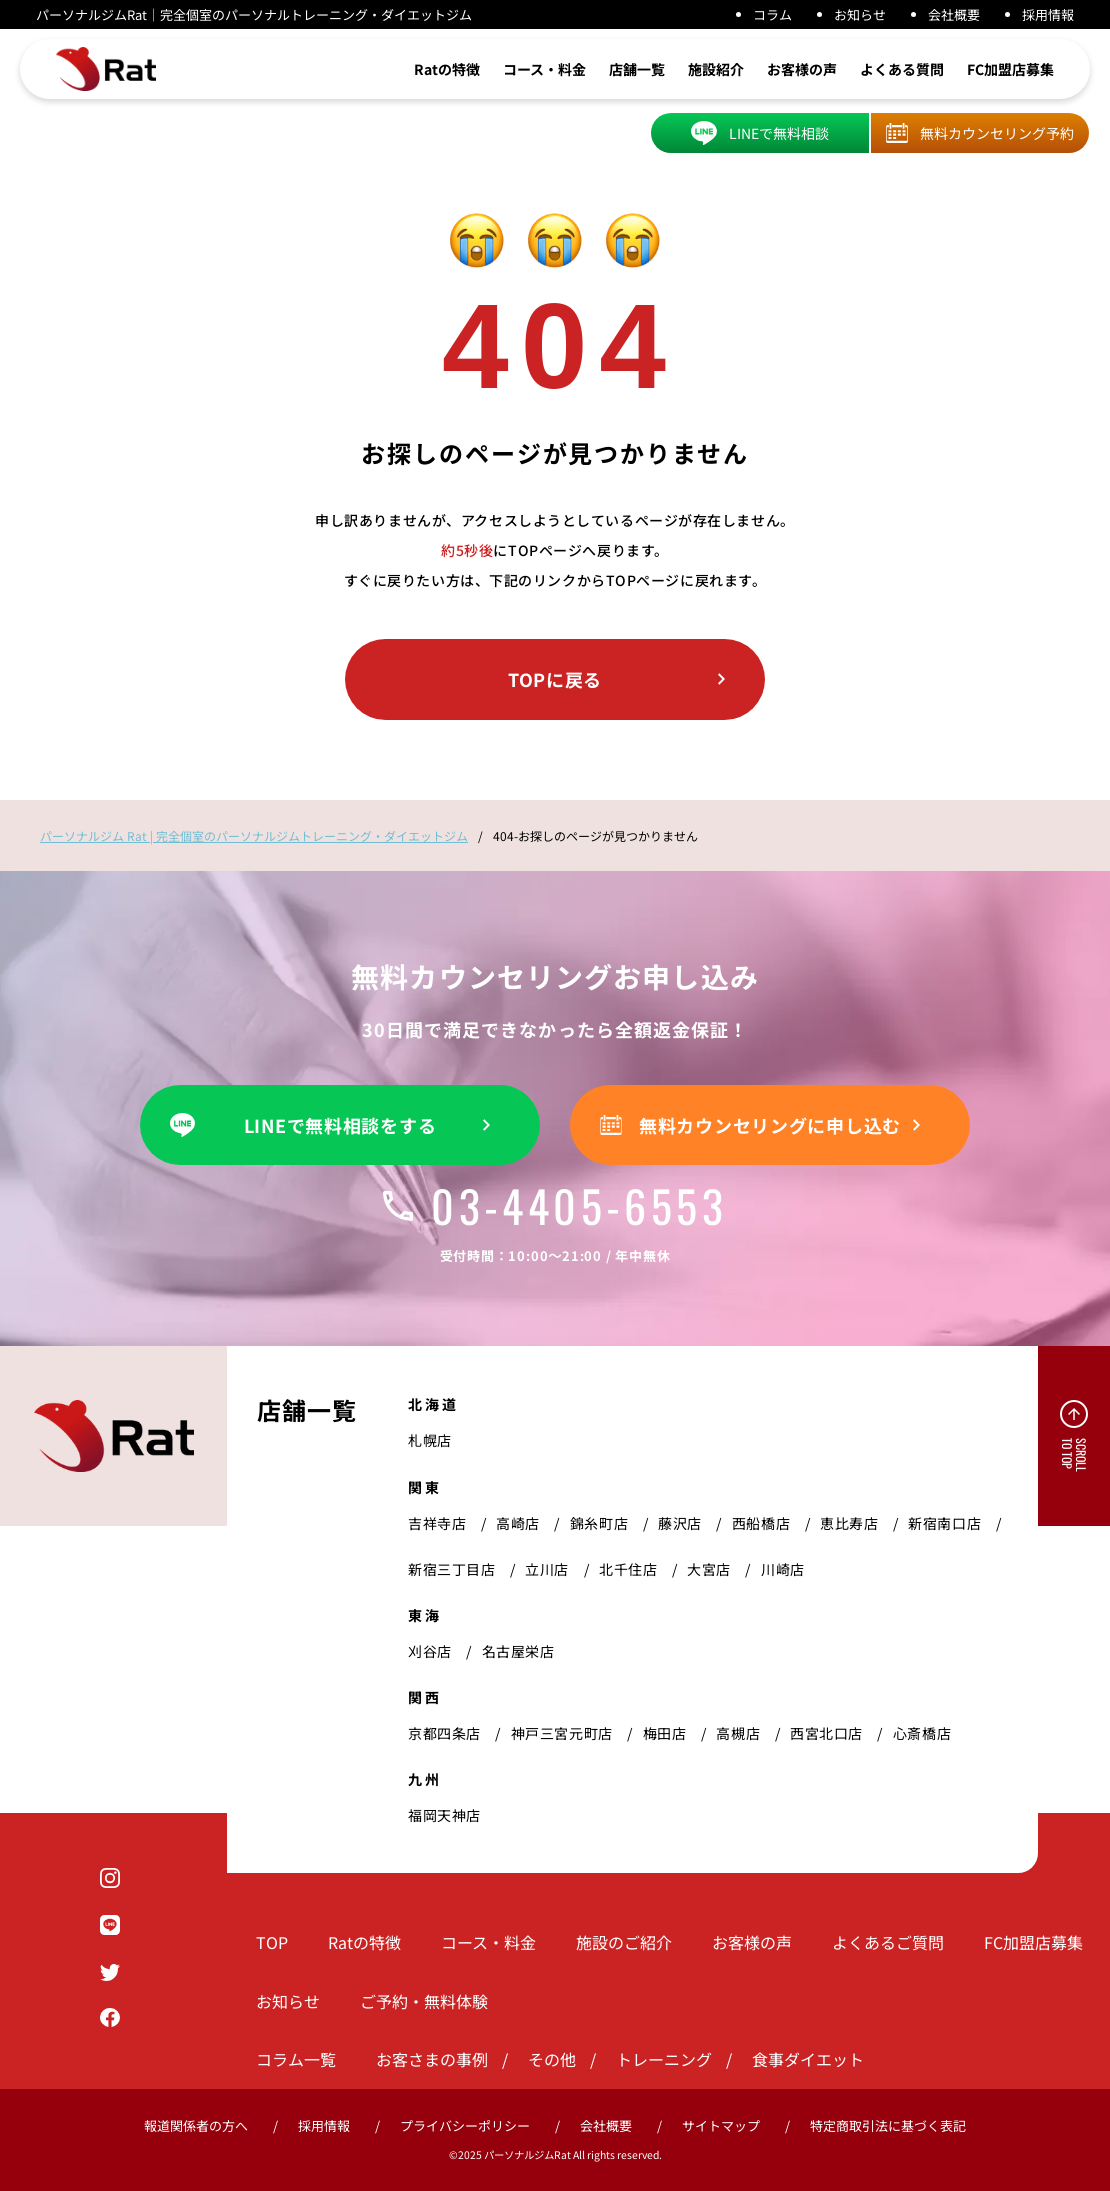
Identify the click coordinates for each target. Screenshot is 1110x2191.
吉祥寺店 (437, 1523)
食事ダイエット (808, 2059)
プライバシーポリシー (465, 2125)
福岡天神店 (444, 1815)
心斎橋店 (922, 1733)
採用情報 (1048, 14)
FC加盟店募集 (1010, 69)
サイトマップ (721, 2125)
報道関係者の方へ (196, 2125)
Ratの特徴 (447, 69)
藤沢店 (680, 1523)
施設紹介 (716, 69)
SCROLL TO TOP (1074, 1455)
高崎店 (518, 1523)
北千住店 (628, 1569)
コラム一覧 (296, 2059)
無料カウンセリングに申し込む (770, 1125)
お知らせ (860, 14)
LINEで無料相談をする (340, 1125)
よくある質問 (902, 69)
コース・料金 (544, 69)
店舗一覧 (637, 69)
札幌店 (430, 1440)
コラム (772, 14)
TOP (272, 1942)
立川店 (547, 1569)
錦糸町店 (599, 1523)
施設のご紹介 (624, 1942)
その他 (552, 2059)
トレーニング (664, 2059)
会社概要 (954, 14)
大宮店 (709, 1569)
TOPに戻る (555, 679)
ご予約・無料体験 (424, 2001)
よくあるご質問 (888, 1942)
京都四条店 (444, 1733)
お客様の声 (802, 69)
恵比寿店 (849, 1523)
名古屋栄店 (518, 1651)
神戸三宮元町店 (562, 1733)
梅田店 (665, 1733)
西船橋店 (761, 1523)
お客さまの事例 (432, 2059)
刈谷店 (430, 1651)
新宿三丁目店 (451, 1569)
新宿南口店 (944, 1523)
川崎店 (783, 1569)
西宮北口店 (826, 1733)
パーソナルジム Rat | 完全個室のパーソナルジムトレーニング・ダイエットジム (254, 835)
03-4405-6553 (555, 1206)
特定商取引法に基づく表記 (888, 2125)
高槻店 (738, 1733)
